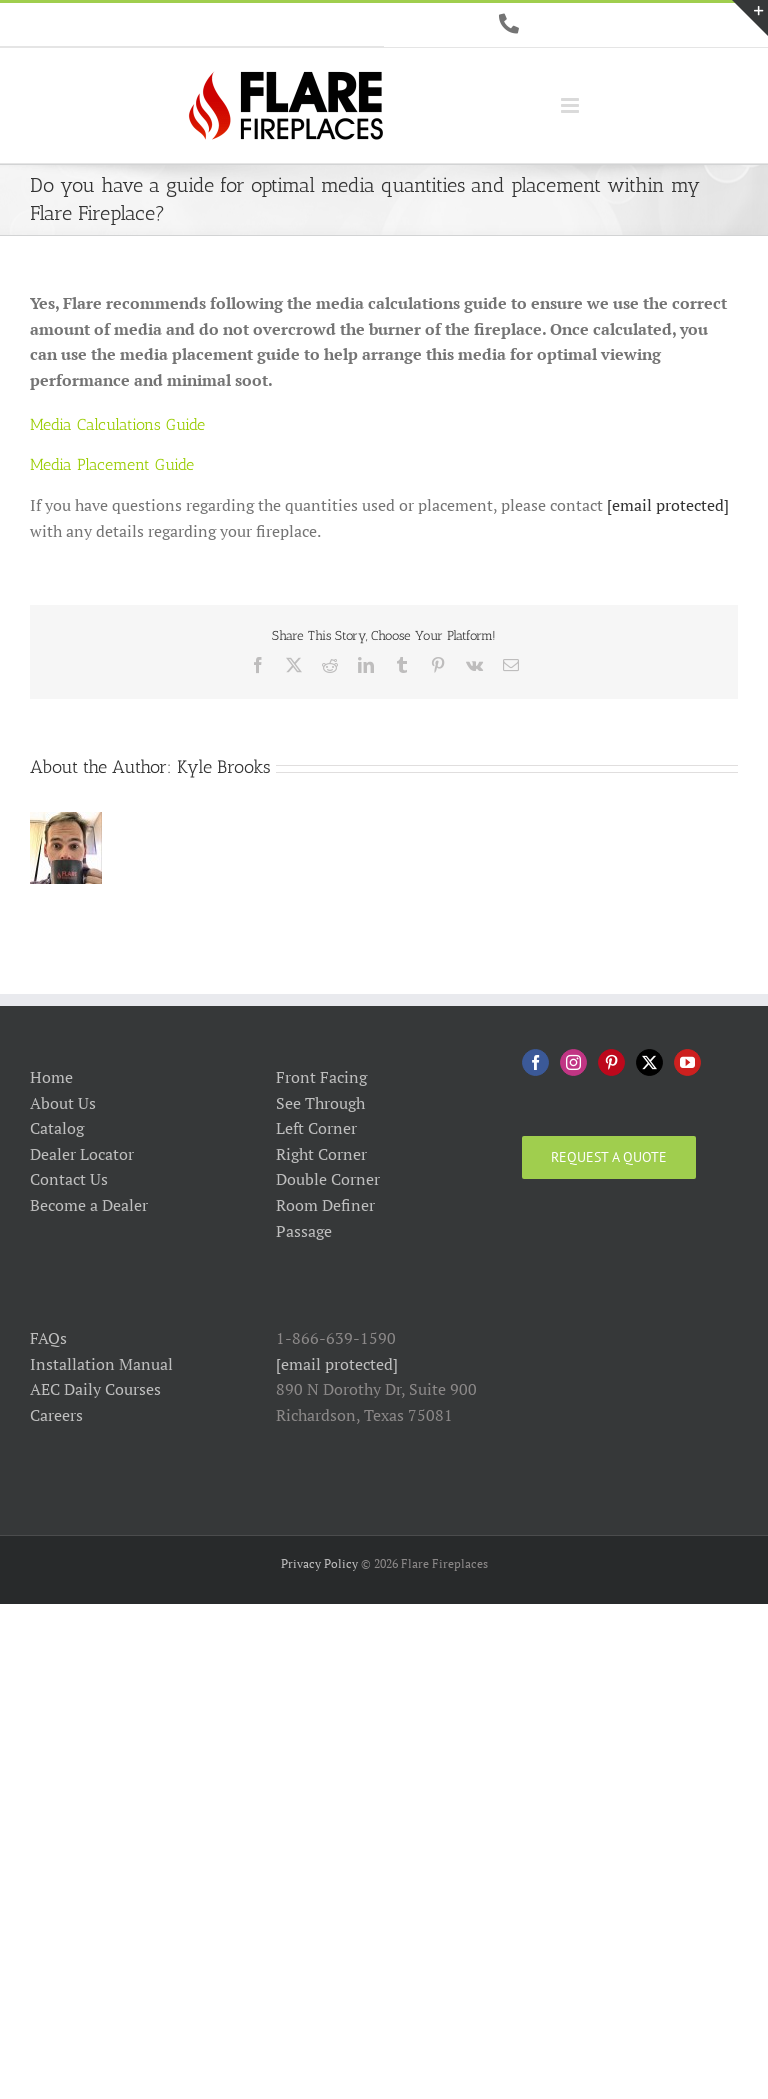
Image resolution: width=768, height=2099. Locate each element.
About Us (63, 1103)
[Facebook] (535, 1062)
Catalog (57, 1128)
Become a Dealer (89, 1205)
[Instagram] (573, 1062)
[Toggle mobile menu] (571, 105)
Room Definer (325, 1205)
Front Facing (321, 1077)
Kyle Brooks (224, 767)
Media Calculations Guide (117, 424)
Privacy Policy (319, 1563)
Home (51, 1077)
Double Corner (328, 1179)
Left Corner (316, 1128)
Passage (304, 1231)
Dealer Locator (82, 1154)
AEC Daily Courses (95, 1389)
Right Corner (321, 1154)
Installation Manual (101, 1364)
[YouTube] (687, 1062)
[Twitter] (649, 1062)
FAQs (48, 1338)
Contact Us (69, 1179)
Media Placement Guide (112, 464)
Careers (56, 1415)
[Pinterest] (611, 1062)
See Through (320, 1103)
